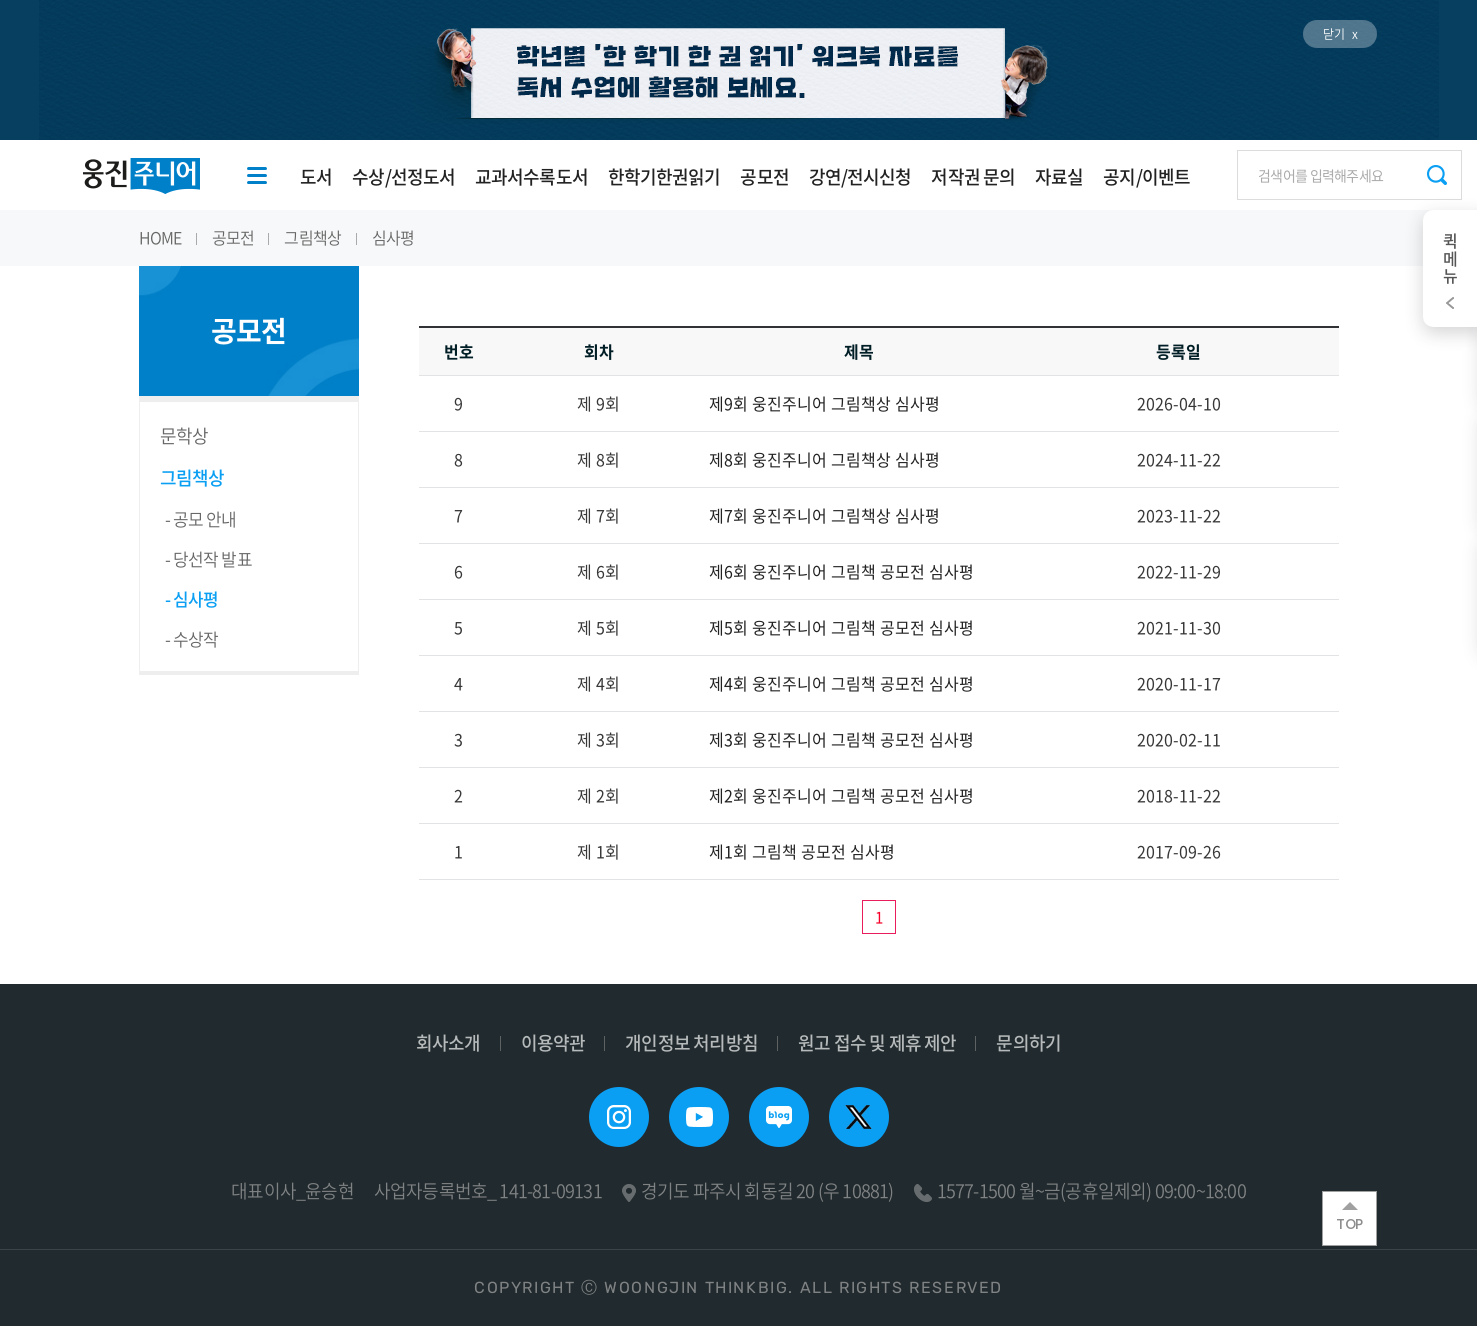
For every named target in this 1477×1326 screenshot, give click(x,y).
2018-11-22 (1179, 795)
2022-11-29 (1179, 571)
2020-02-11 (1179, 739)
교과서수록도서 (531, 176)
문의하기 (1028, 1042)
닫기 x (1340, 34)
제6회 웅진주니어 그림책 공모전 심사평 (841, 571)
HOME (160, 237)
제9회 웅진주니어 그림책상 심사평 (824, 403)
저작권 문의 (973, 176)
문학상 (184, 435)
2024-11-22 (1179, 459)
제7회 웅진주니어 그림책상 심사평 (824, 515)
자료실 (1059, 176)
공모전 (764, 176)
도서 (316, 176)
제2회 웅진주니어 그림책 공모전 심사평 (841, 795)
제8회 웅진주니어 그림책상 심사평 (824, 459)
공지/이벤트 (1146, 176)
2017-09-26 (1179, 851)
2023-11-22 (1179, 515)
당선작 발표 (212, 558)
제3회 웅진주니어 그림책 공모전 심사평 (841, 739)
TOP (1349, 1218)
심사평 (393, 237)
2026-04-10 (1179, 403)
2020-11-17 (1179, 683)
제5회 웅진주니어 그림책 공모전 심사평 (841, 627)
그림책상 (312, 237)
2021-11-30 (1179, 627)
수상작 (196, 638)
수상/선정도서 (403, 176)
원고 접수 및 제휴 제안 (877, 1042)
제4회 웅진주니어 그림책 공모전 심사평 (841, 683)
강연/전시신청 (860, 176)
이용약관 (553, 1042)
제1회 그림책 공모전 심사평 (802, 851)
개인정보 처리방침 (691, 1042)
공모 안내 (205, 518)
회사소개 (448, 1042)
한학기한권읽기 (664, 176)
